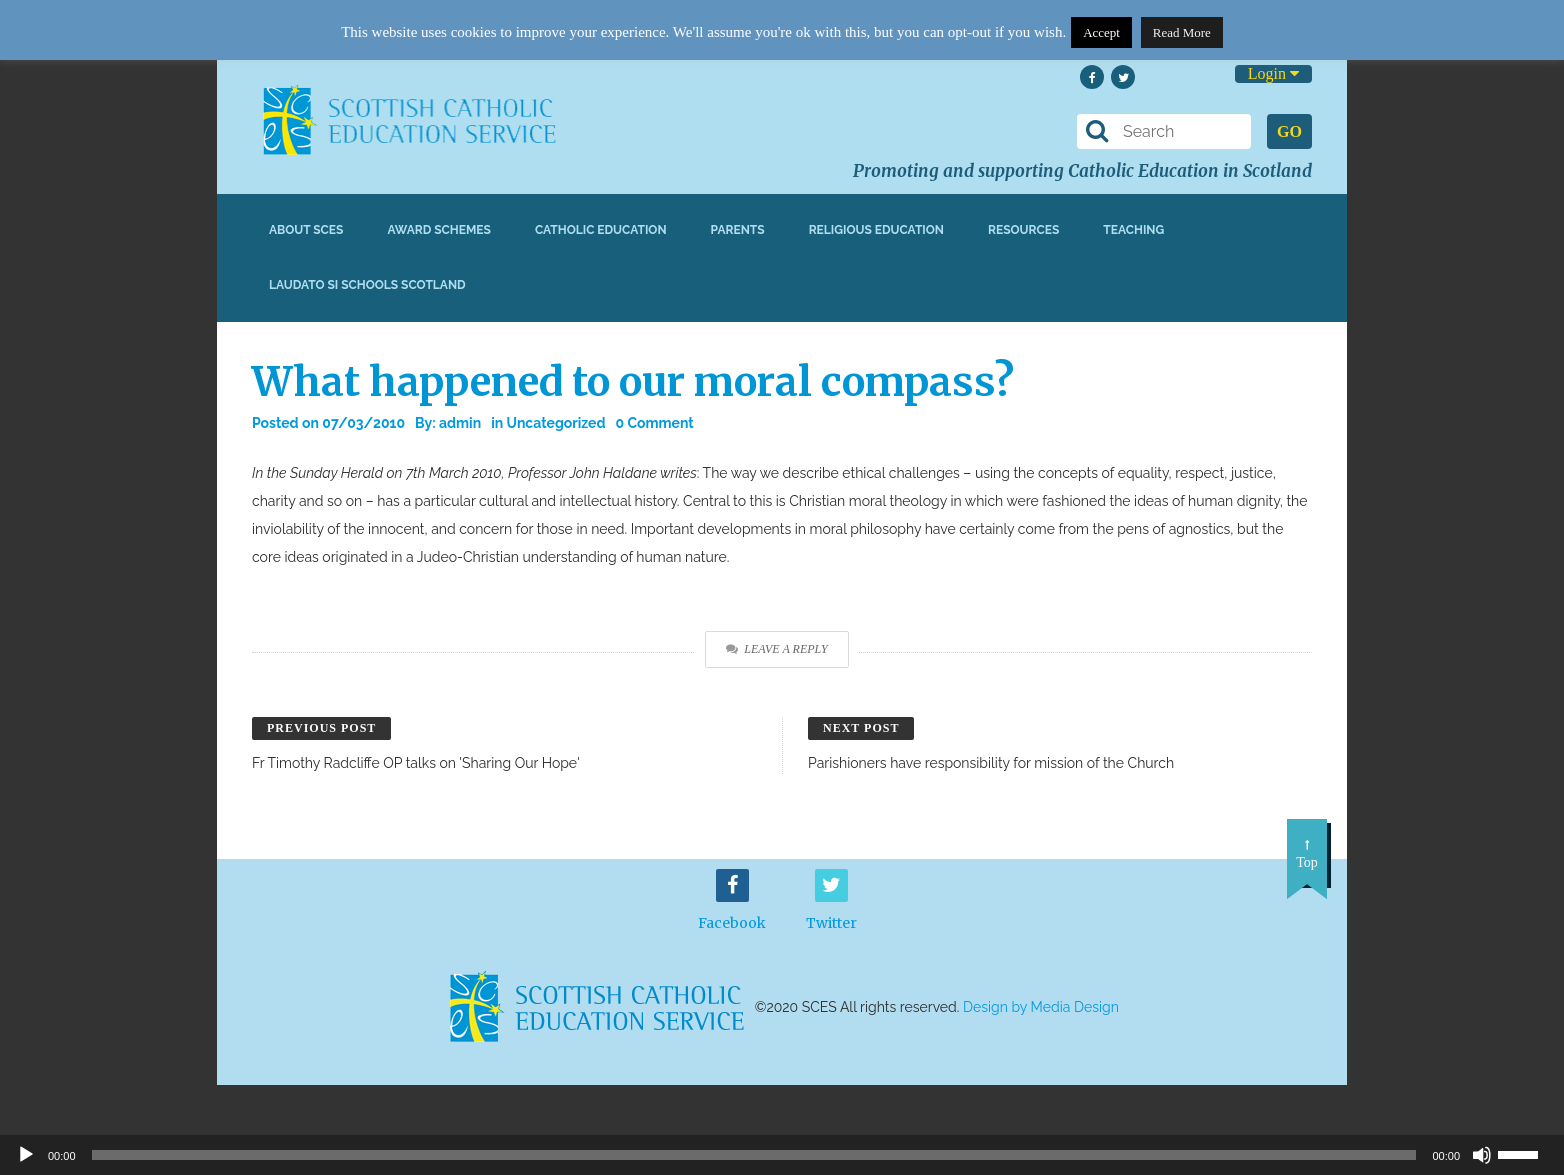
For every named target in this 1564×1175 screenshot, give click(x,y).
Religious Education (876, 230)
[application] (782, 1155)
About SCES (306, 230)
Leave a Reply (776, 649)
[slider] (1526, 1153)
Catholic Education (601, 230)
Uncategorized (556, 423)
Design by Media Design (1041, 1007)
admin (460, 423)
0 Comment (654, 423)
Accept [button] (1101, 32)
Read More (1182, 32)
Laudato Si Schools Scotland (367, 285)
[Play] (26, 1155)
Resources (1023, 230)
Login (1273, 73)
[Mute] (1482, 1155)
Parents (738, 230)
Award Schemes (439, 230)
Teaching (1133, 230)
